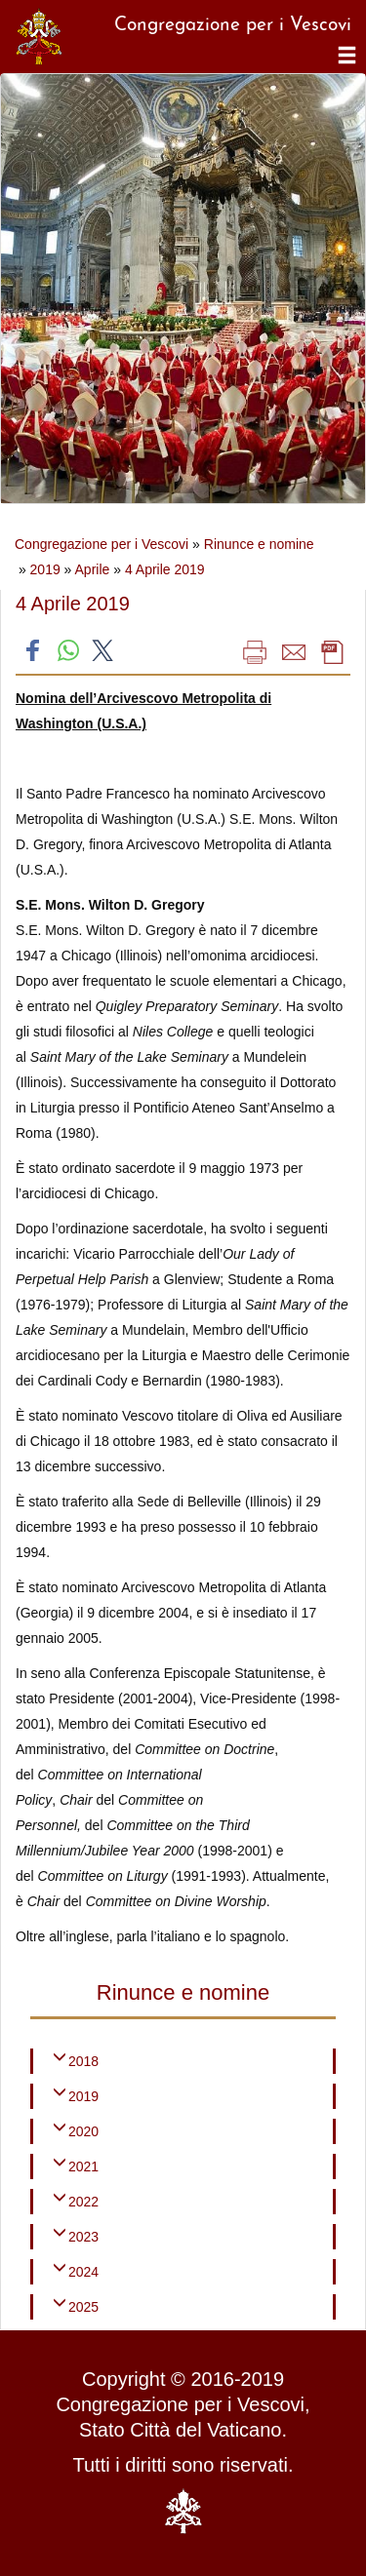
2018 (83, 2061)
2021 (83, 2166)
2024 (83, 2272)
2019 (45, 569)
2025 (83, 2307)
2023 (83, 2236)
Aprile (92, 569)
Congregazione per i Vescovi (101, 544)
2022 (83, 2201)
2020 (83, 2131)
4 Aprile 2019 (165, 569)
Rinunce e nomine (259, 544)
